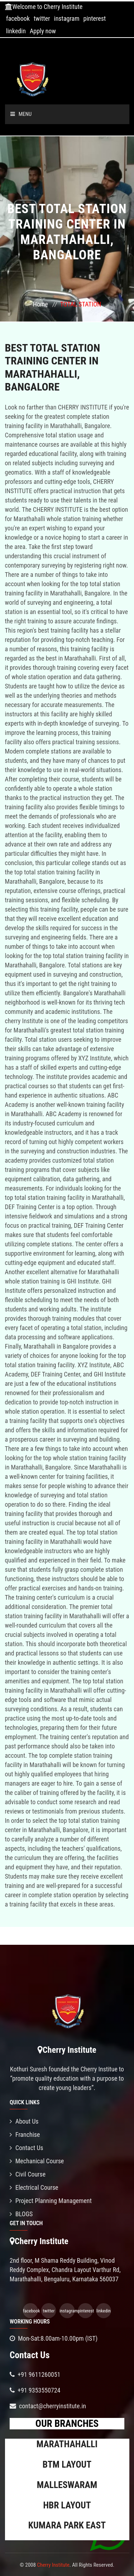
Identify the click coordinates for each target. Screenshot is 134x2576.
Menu (21, 114)
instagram (66, 18)
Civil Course (28, 2174)
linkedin (16, 31)
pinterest (94, 18)
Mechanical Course (37, 2161)
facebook (18, 18)
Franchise (25, 2134)
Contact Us (26, 2147)
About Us (24, 2121)
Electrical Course (34, 2187)
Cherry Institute (53, 2565)
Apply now (43, 31)
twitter (42, 18)
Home (40, 304)
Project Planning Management (51, 2200)
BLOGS (21, 2214)
